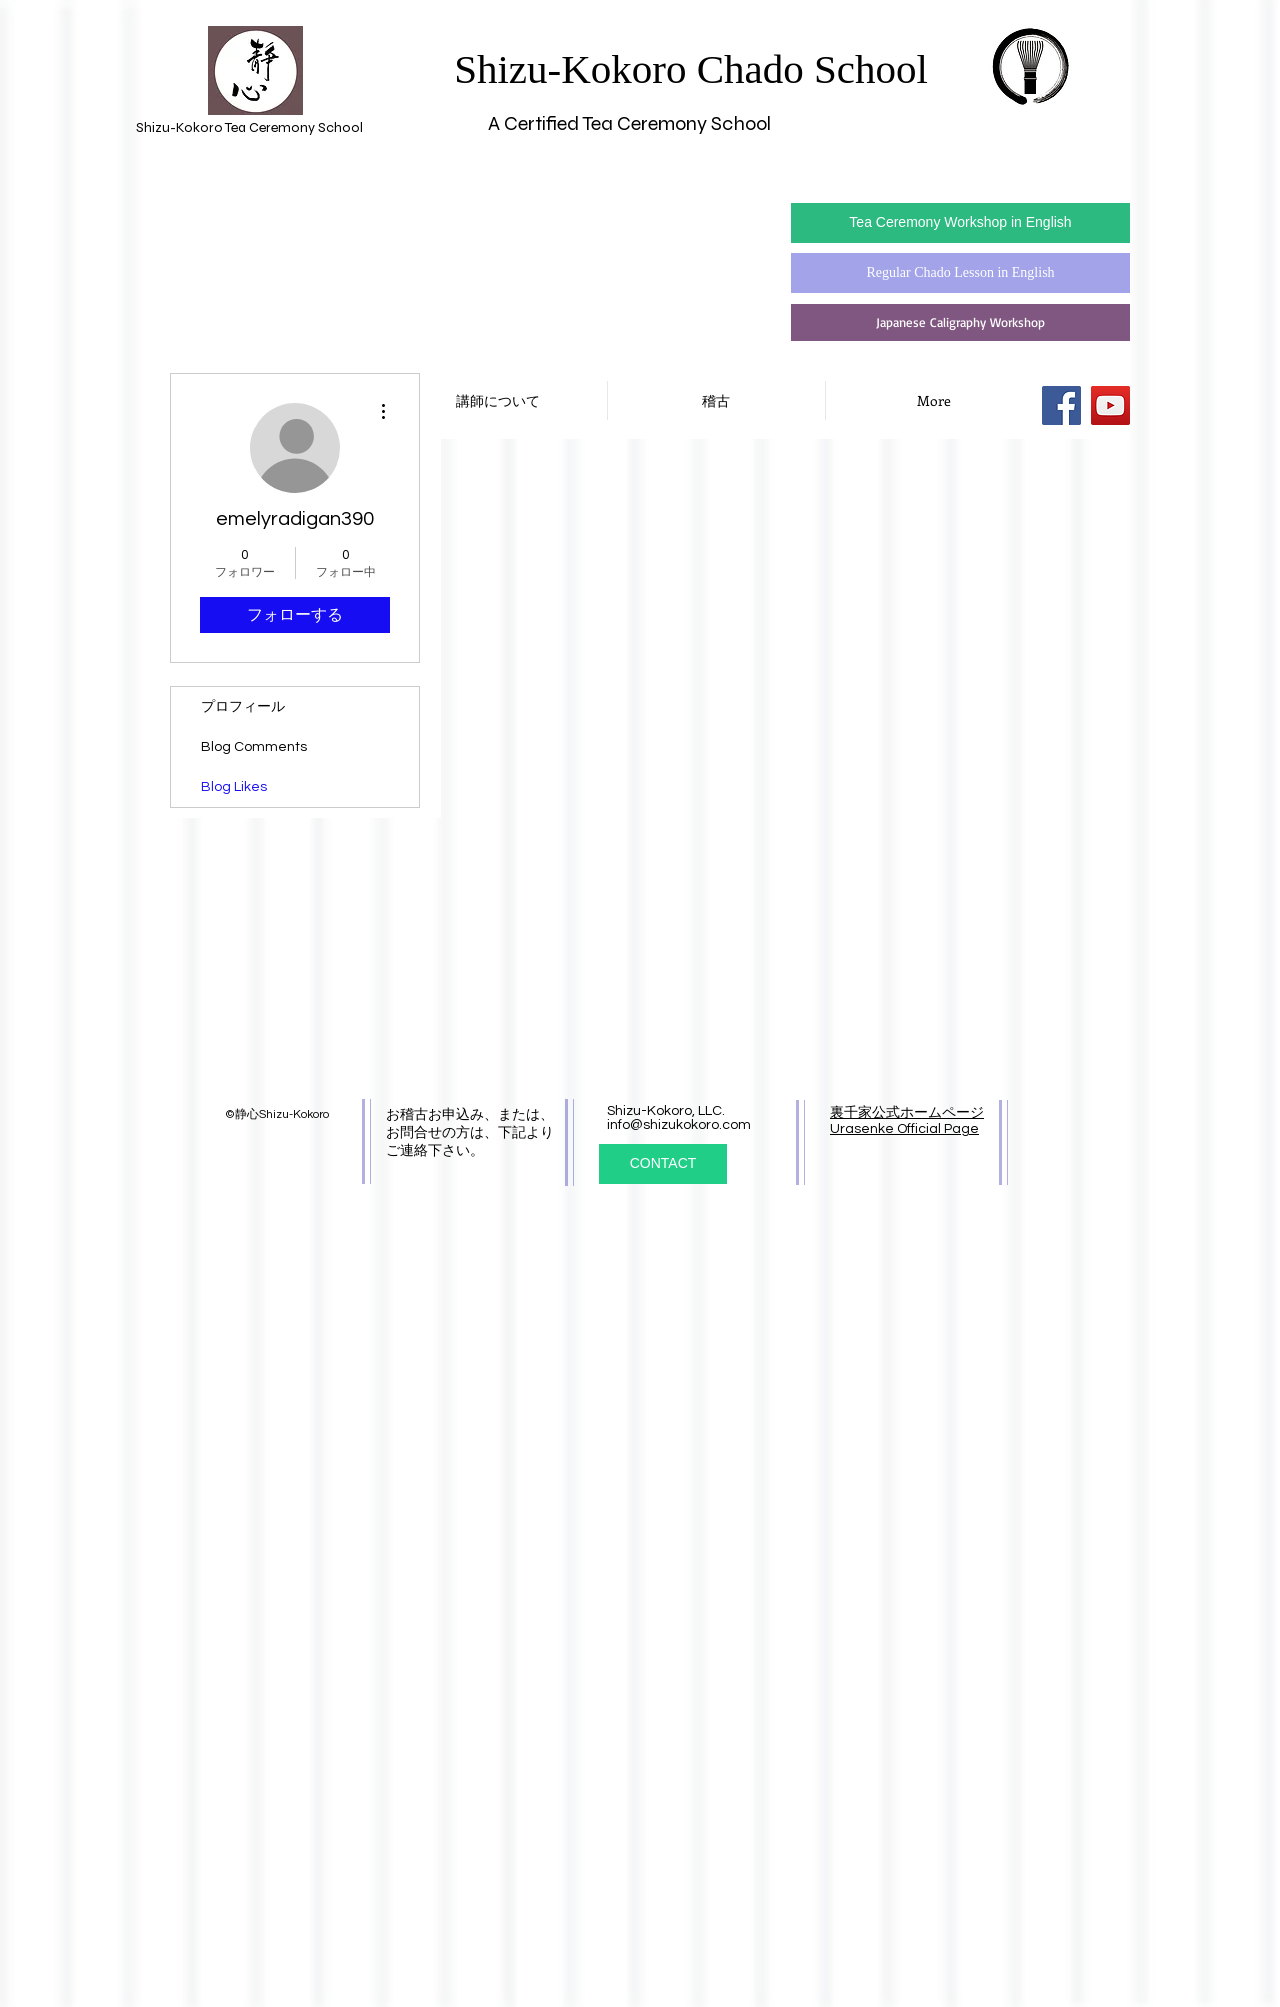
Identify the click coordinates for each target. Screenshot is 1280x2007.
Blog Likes (234, 787)
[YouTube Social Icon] (1110, 405)
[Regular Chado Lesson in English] (960, 273)
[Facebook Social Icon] (1061, 405)
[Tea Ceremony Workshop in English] (960, 223)
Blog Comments (254, 747)
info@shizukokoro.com (679, 1125)
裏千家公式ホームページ (907, 1113)
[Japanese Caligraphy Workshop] (960, 322)
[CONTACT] (663, 1164)
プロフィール (243, 707)
